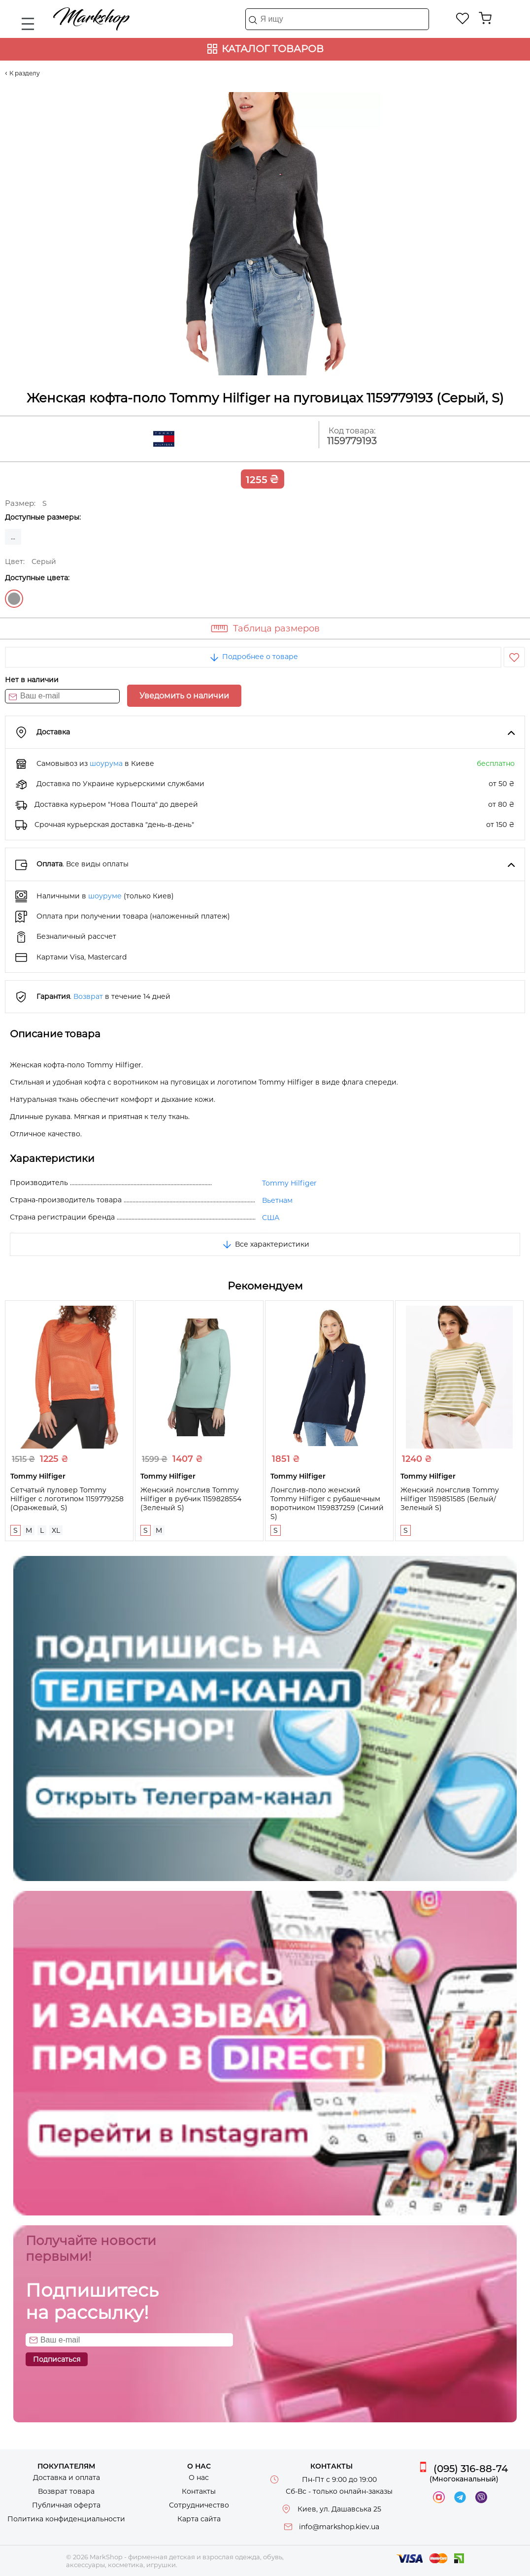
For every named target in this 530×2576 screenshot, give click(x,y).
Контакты (199, 2491)
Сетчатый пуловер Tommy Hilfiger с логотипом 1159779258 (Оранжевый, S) (67, 1499)
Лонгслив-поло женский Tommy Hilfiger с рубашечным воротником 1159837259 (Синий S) (327, 1503)
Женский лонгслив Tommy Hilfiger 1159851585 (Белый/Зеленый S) (449, 1499)
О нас (199, 2477)
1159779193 (352, 441)
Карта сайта (199, 2518)
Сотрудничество (199, 2505)
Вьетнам (277, 1200)
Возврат (88, 996)
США (270, 1217)
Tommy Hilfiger (289, 1183)
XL (56, 1530)
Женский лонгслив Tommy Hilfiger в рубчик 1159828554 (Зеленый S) (190, 1499)
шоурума (106, 763)
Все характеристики (265, 1244)
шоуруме (105, 896)
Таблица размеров (276, 628)
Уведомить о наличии (184, 695)
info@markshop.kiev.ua (339, 2526)
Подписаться (56, 2359)
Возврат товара (66, 2491)
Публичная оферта (66, 2505)
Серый (14, 599)
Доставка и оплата (66, 2477)
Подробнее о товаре (253, 656)
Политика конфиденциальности (66, 2518)
